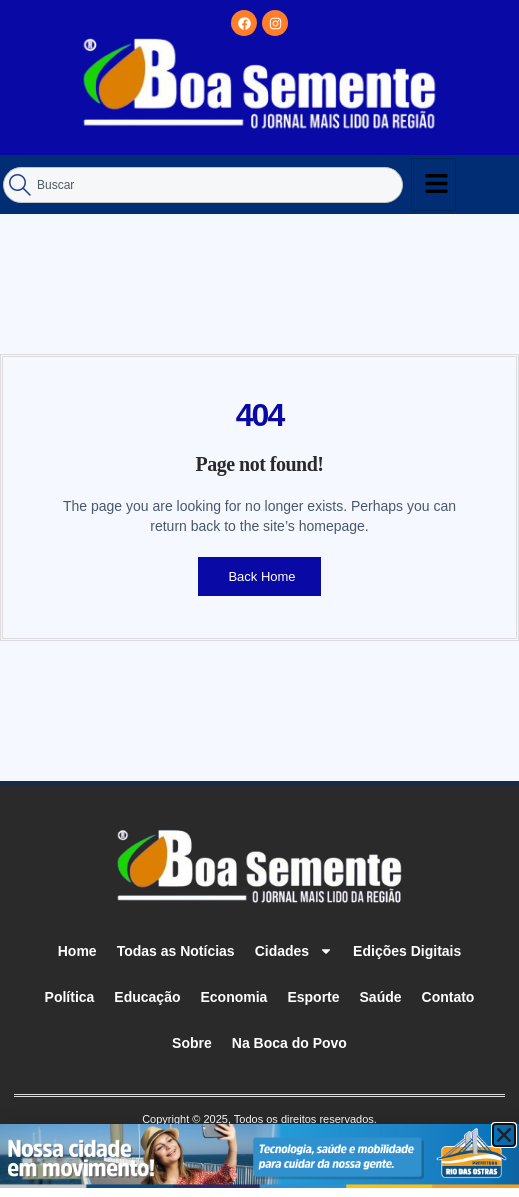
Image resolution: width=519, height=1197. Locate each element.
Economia (234, 997)
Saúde (381, 997)
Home (77, 951)
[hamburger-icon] (433, 184)
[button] (504, 1135)
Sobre (192, 1043)
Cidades (294, 951)
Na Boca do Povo (289, 1043)
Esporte (313, 997)
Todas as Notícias (176, 951)
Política (70, 997)
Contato (448, 997)
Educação (147, 997)
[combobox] (203, 185)
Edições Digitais (407, 951)
